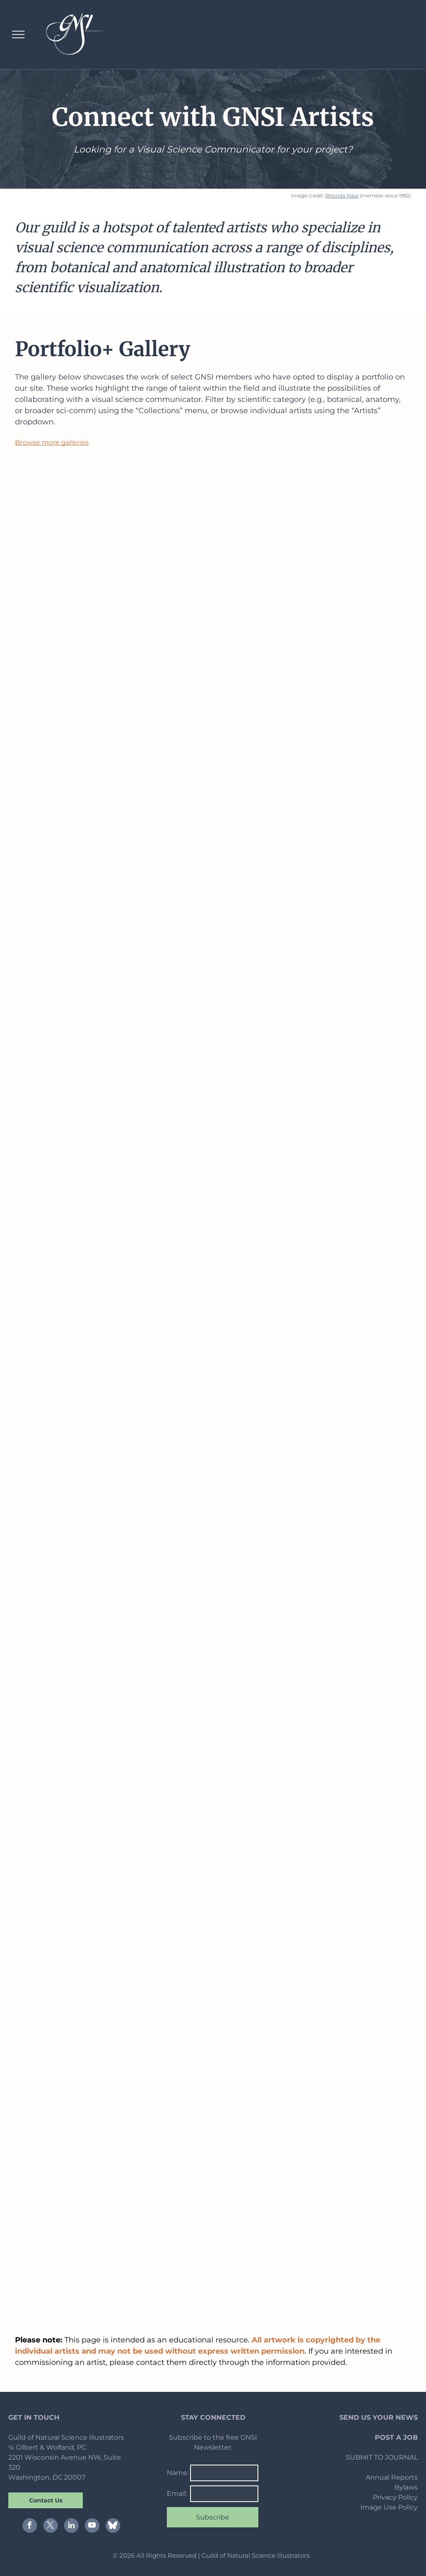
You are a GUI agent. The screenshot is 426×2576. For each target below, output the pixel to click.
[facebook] (29, 2526)
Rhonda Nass (342, 195)
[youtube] (92, 2526)
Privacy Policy (395, 2497)
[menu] (18, 34)
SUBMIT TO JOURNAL (382, 2457)
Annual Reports (392, 2477)
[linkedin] (71, 2526)
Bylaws (406, 2487)
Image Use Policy (389, 2507)
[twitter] (50, 2526)
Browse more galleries (52, 442)
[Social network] (113, 2526)
